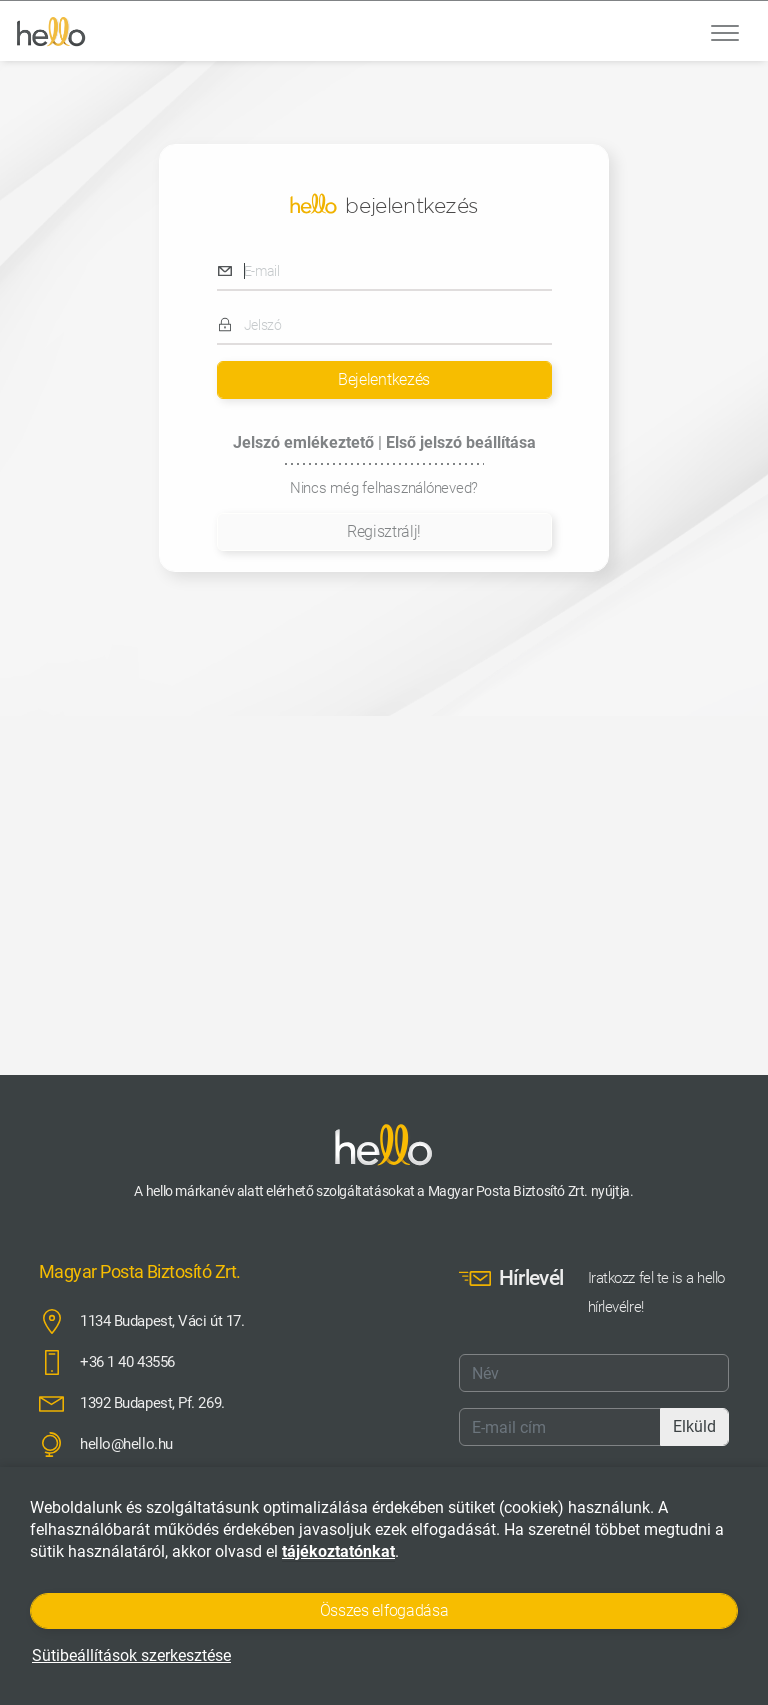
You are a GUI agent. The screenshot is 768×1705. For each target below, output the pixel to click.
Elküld (694, 1426)
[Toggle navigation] (725, 31)
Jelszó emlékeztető (305, 442)
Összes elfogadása (384, 1610)
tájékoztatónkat (338, 1551)
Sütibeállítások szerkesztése (131, 1655)
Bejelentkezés (384, 379)
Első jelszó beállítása (461, 442)
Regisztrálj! (384, 531)
